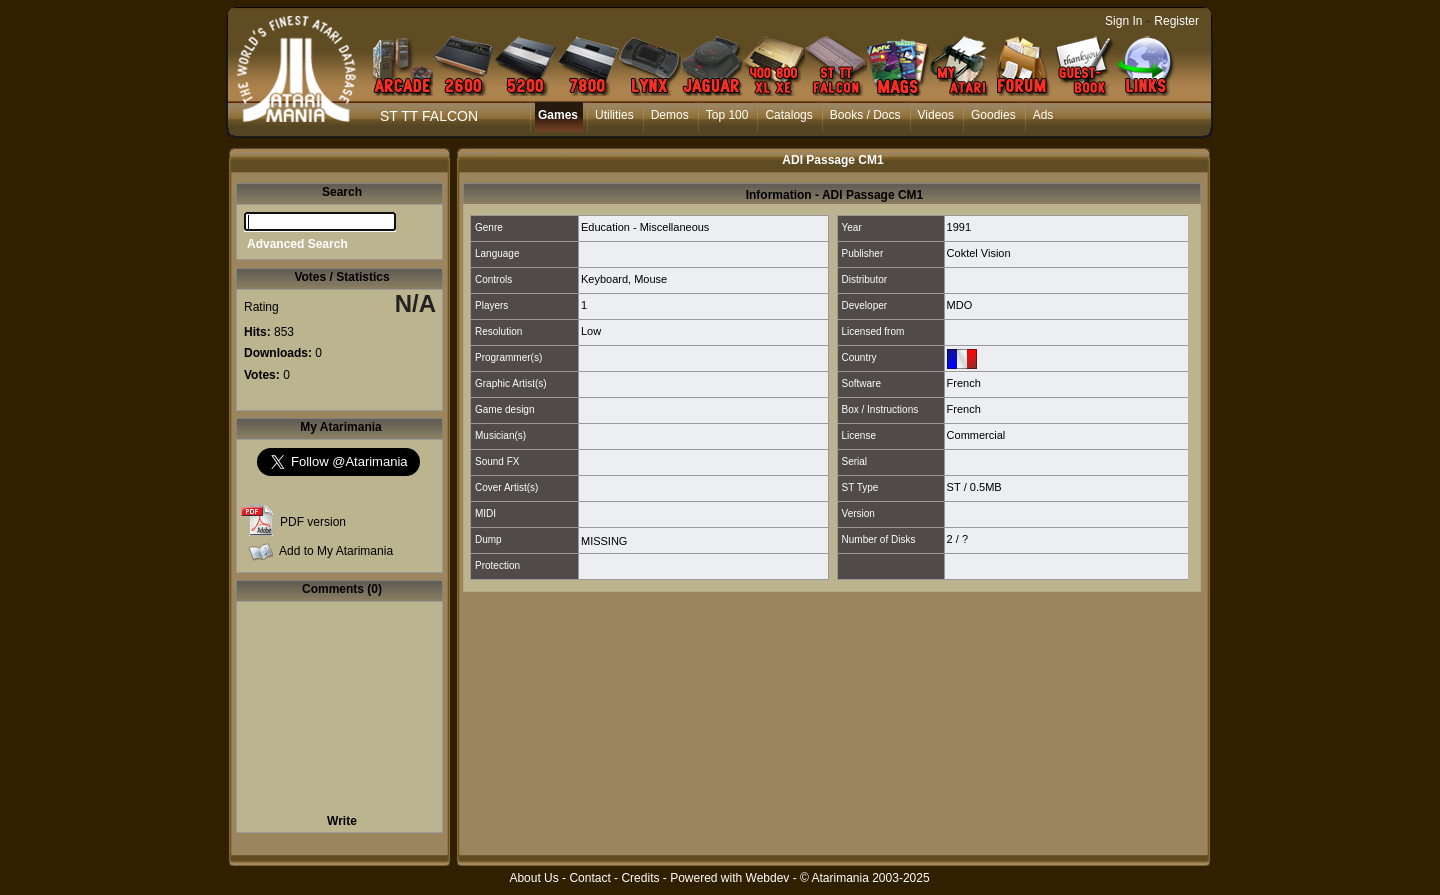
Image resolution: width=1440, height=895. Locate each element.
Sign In (1123, 21)
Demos (670, 115)
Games (558, 115)
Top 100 (727, 115)
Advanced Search (297, 244)
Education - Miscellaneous (645, 227)
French (964, 383)
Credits (640, 878)
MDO (960, 305)
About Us (533, 878)
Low (591, 331)
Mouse (650, 279)
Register (1176, 21)
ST (954, 487)
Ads (1043, 115)
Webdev (768, 878)
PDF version (313, 522)
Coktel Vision (979, 253)
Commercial (976, 435)
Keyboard (604, 279)
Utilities (614, 115)
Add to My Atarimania (336, 551)
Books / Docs (865, 115)
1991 (959, 227)
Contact (589, 878)
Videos (936, 115)
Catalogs (788, 115)
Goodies (993, 115)
